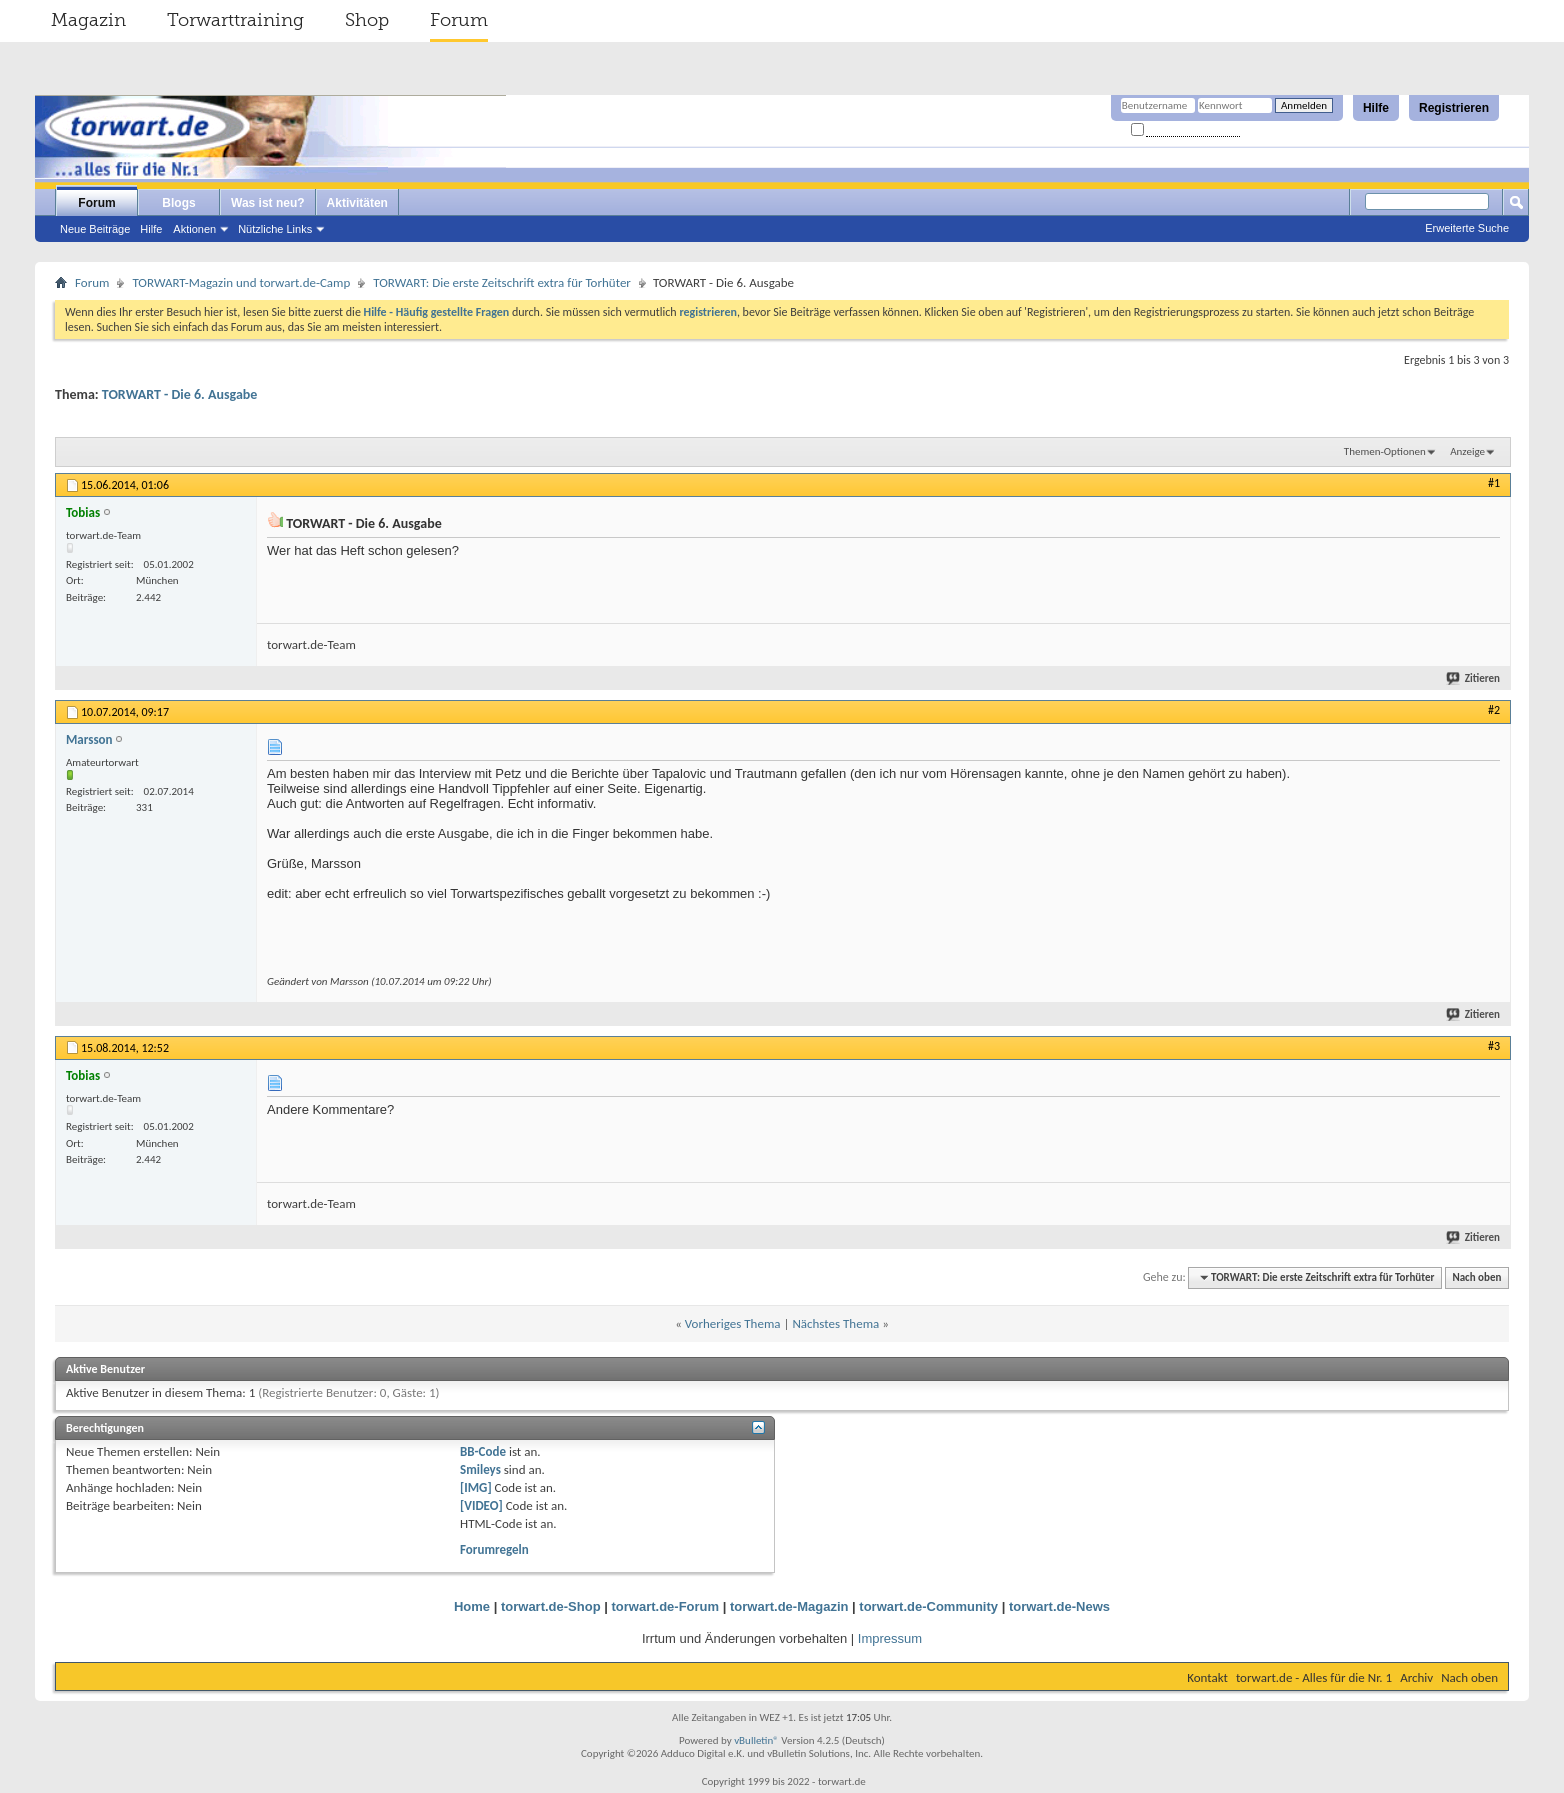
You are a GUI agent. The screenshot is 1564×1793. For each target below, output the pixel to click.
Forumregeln (494, 1549)
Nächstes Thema (835, 1323)
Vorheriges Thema (733, 1323)
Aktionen (194, 229)
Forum (459, 20)
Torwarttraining (235, 20)
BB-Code (483, 1451)
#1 (1494, 483)
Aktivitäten (357, 203)
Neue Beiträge (95, 229)
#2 (1494, 710)
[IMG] (476, 1487)
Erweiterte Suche (1467, 228)
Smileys (480, 1469)
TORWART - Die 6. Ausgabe (180, 394)
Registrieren (1454, 108)
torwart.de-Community (928, 1606)
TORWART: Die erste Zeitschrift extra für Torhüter (502, 282)
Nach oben (1476, 1277)
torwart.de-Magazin (789, 1606)
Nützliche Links (275, 229)
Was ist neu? (268, 203)
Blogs (178, 203)
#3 (1494, 1046)
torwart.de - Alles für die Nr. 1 (1314, 1677)
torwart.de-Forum (666, 1606)
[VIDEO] (481, 1505)
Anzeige (1467, 451)
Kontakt (1207, 1677)
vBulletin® (756, 1740)
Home (472, 1606)
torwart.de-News (1059, 1606)
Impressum (890, 1638)
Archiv (1416, 1677)
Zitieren (1474, 678)
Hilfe (1376, 108)
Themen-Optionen (1385, 451)
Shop (367, 20)
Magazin (88, 20)
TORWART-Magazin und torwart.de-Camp (241, 282)
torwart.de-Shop (551, 1606)
